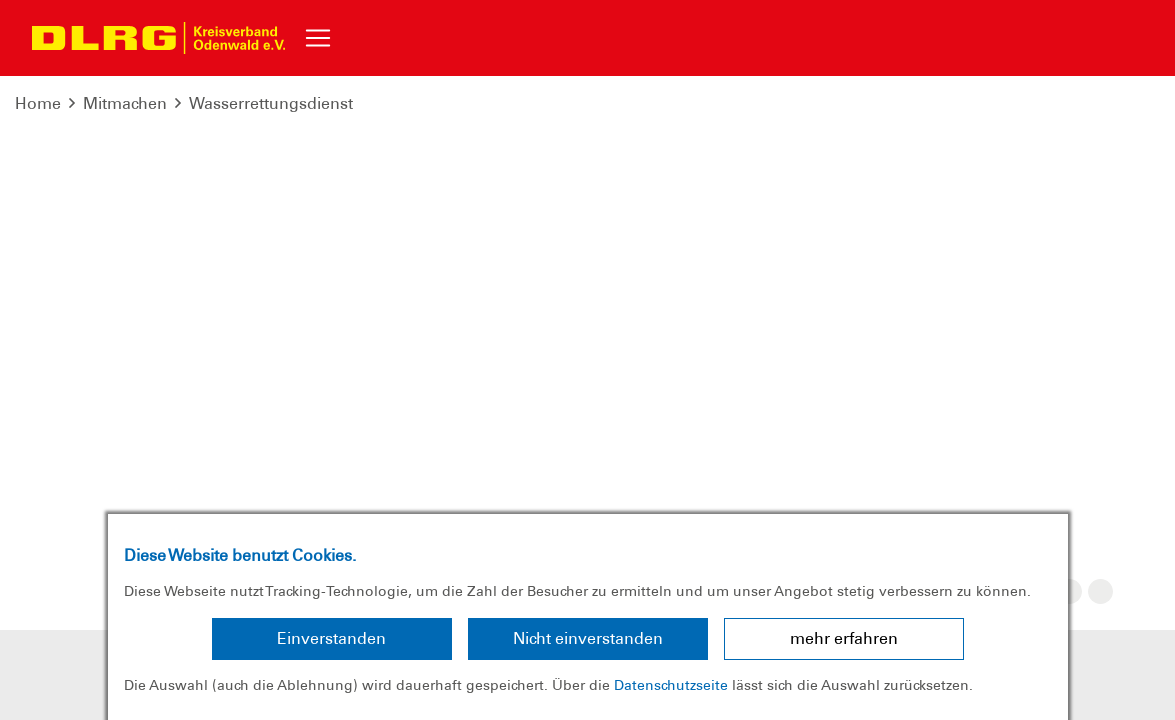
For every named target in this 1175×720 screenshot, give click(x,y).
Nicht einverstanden (588, 638)
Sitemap (371, 440)
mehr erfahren (844, 638)
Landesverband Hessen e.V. (940, 440)
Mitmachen (125, 103)
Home (38, 103)
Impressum (173, 440)
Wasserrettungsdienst (271, 103)
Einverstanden (331, 638)
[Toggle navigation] (318, 38)
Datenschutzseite (671, 685)
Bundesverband (759, 440)
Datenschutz (278, 440)
